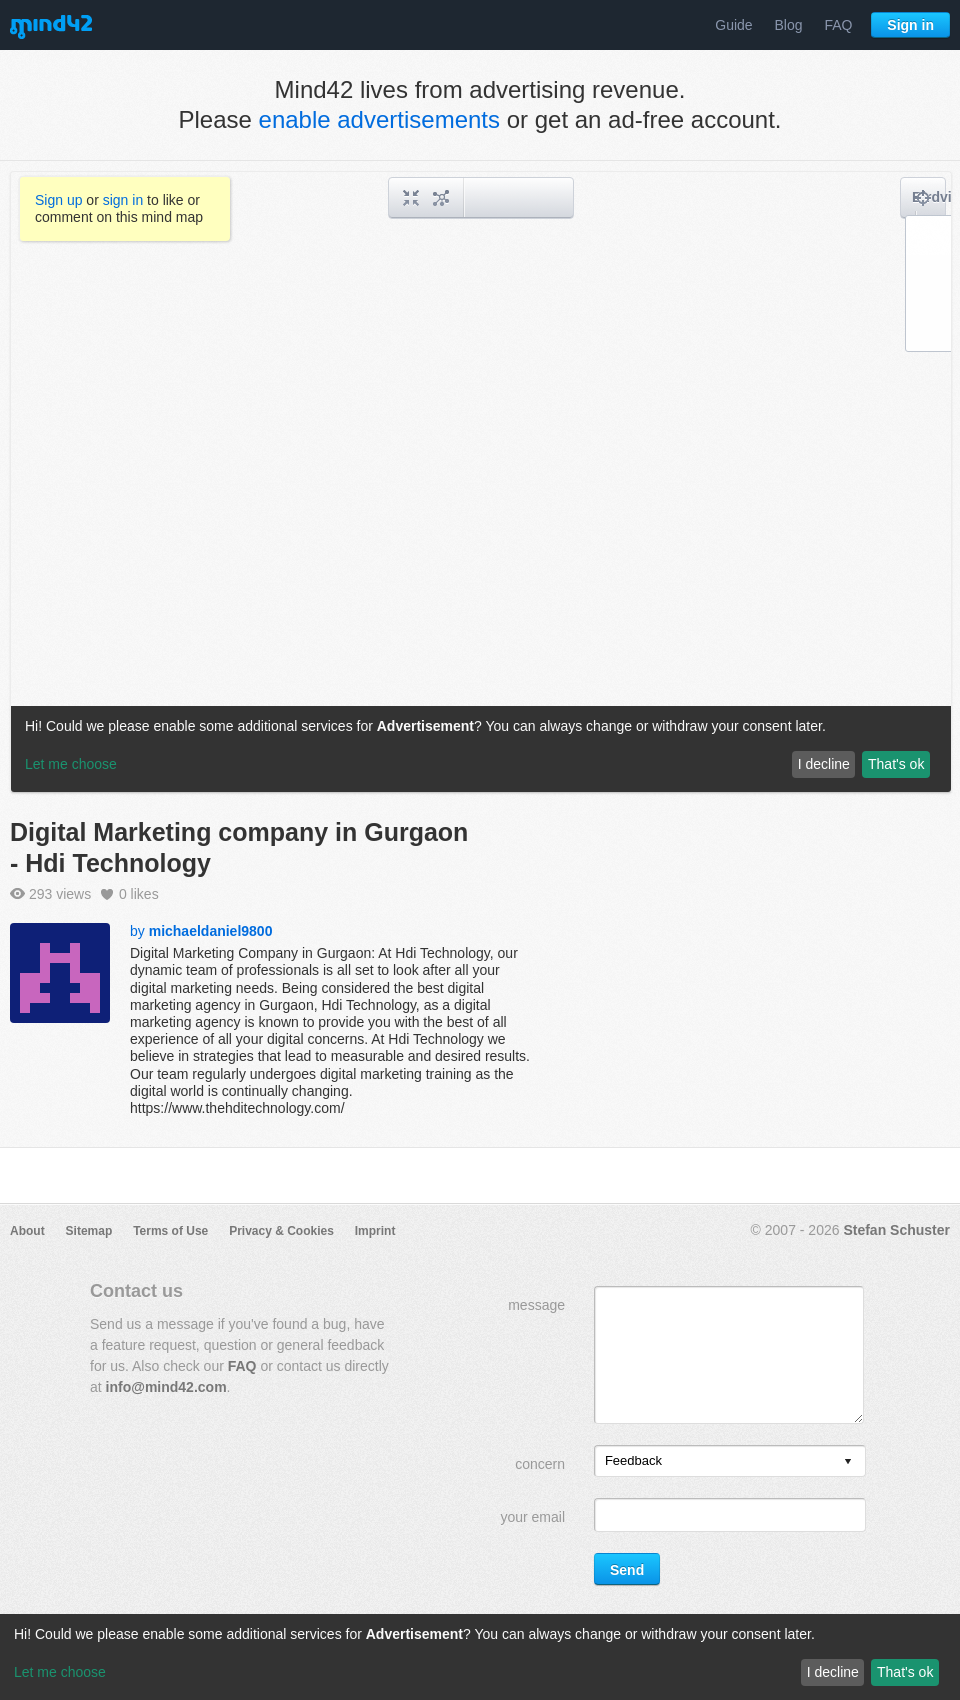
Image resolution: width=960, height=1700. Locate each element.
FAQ (838, 25)
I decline (833, 1672)
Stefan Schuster (896, 1230)
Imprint (375, 1231)
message (536, 1305)
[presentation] (848, 1462)
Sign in (910, 25)
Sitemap (89, 1231)
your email (532, 1517)
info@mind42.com (166, 1387)
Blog (789, 25)
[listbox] (730, 1461)
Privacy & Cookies (281, 1231)
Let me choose (60, 1672)
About (27, 1231)
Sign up (58, 200)
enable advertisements (379, 119)
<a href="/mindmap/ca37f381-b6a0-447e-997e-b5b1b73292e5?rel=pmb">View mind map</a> (481, 482)
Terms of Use (170, 1231)
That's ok (905, 1672)
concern (540, 1464)
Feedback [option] (633, 1460)
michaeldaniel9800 (211, 931)
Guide (733, 25)
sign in (123, 200)
